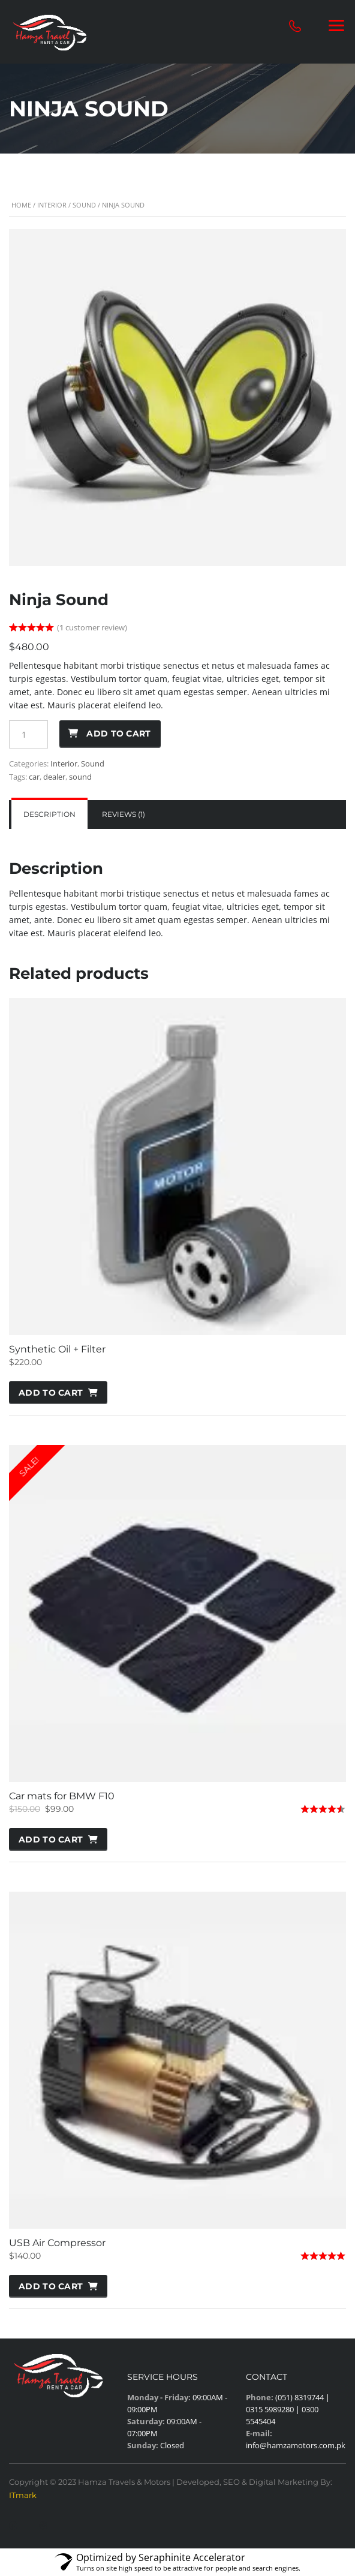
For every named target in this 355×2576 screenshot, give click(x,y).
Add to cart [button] (51, 1392)
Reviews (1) (123, 814)
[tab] (49, 814)
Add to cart (118, 733)
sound (80, 776)
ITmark (23, 2495)
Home (21, 204)
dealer (54, 776)
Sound (84, 204)
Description (49, 814)
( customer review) (92, 627)
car (34, 776)
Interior (52, 204)
